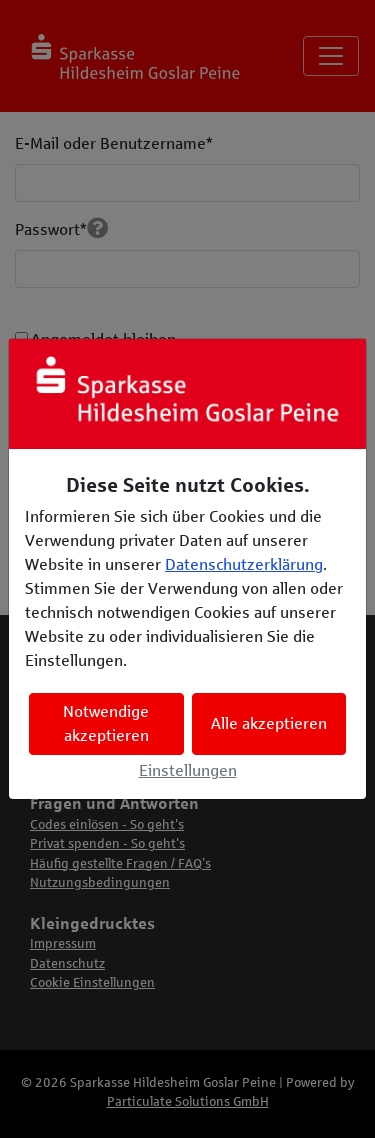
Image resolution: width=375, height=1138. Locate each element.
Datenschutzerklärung (244, 564)
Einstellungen (188, 770)
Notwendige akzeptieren (106, 723)
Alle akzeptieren (269, 723)
